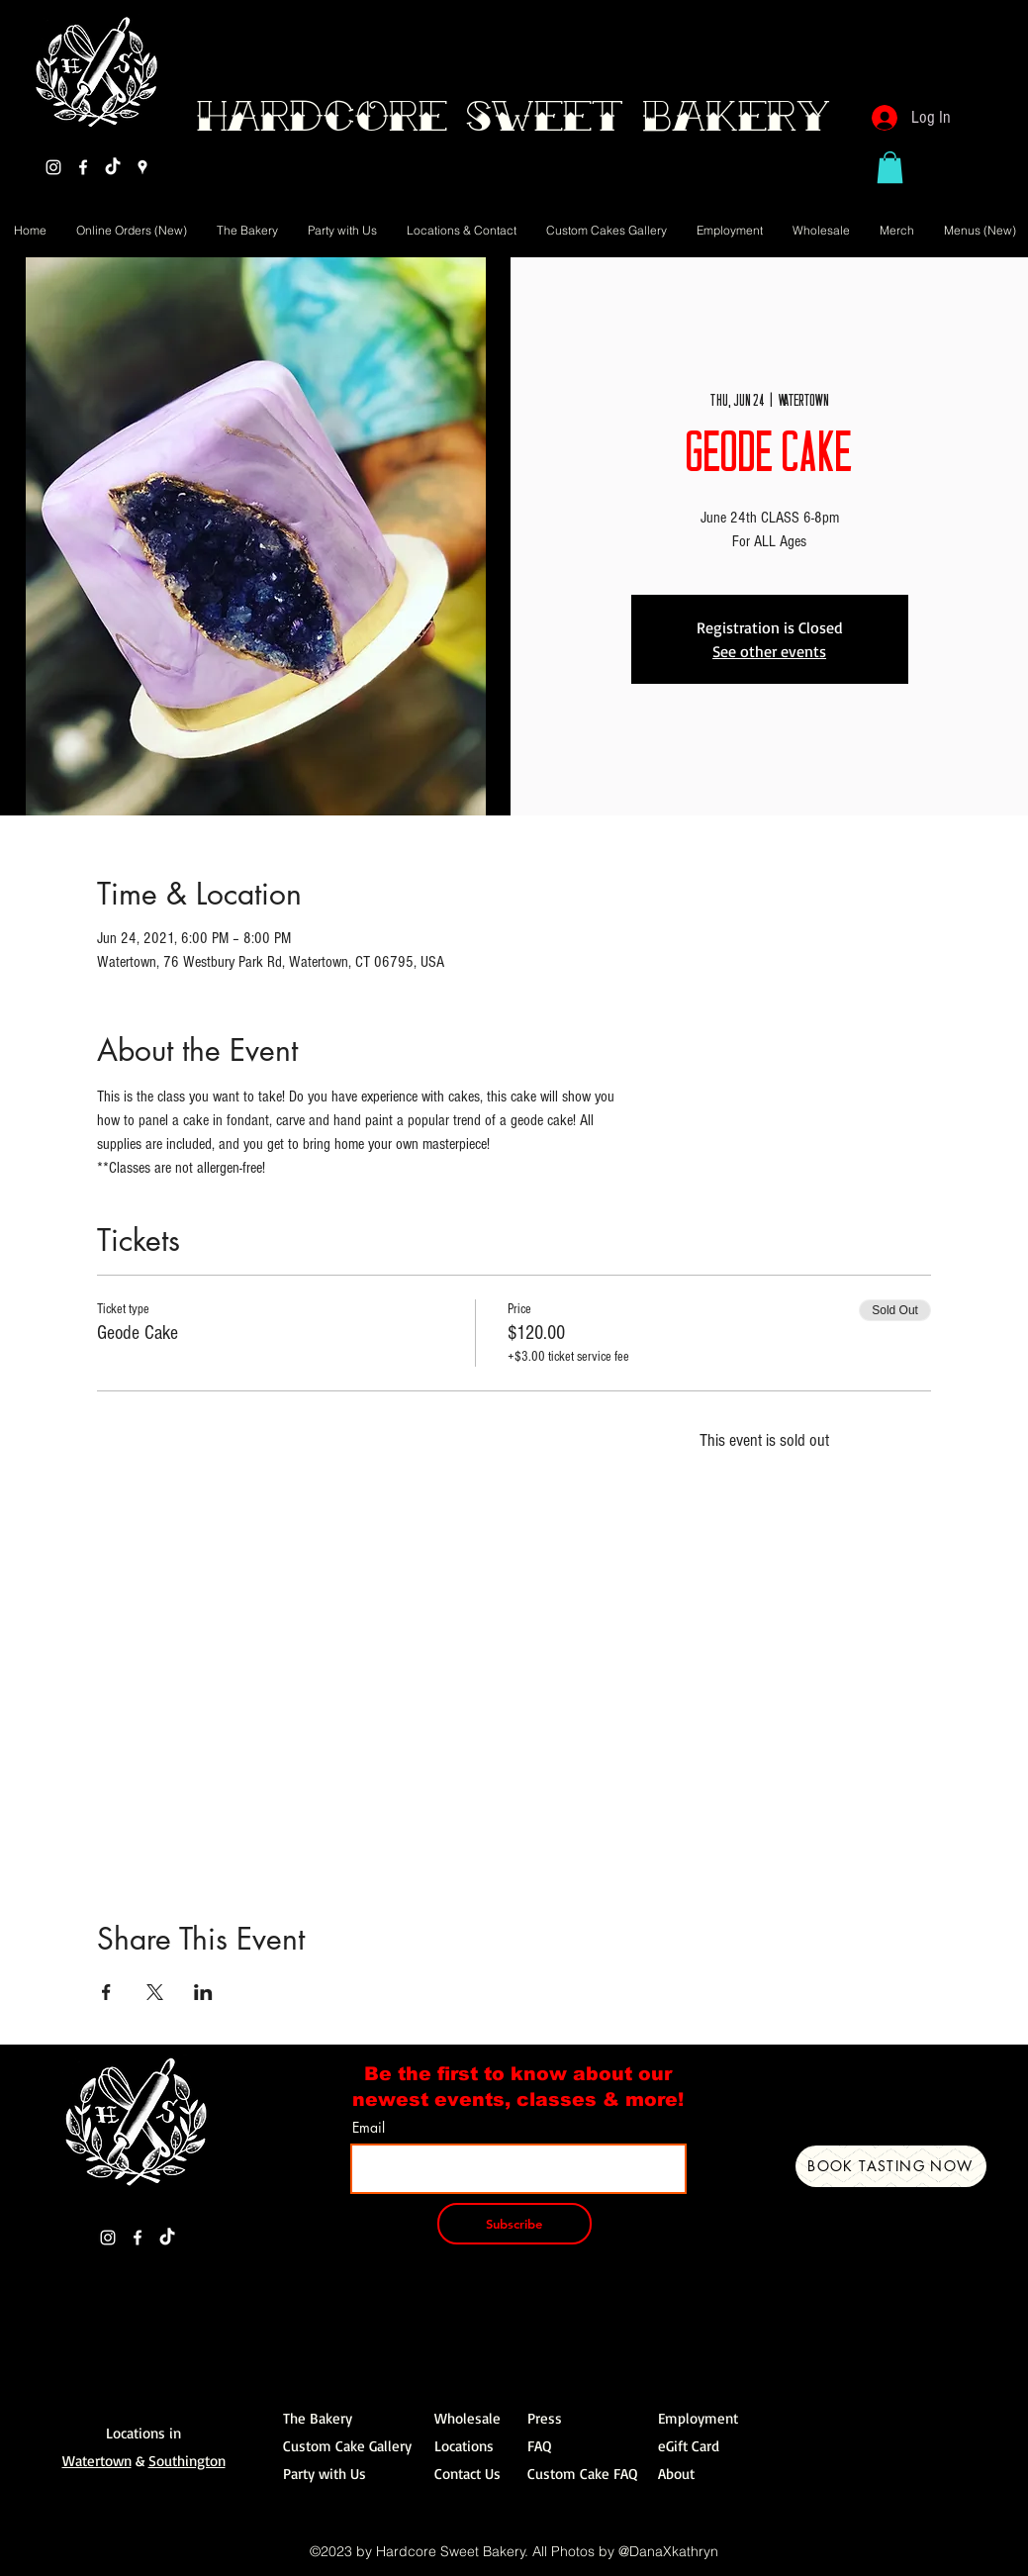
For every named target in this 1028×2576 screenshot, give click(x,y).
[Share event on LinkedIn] (203, 1992)
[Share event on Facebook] (106, 1992)
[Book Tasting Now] (890, 2166)
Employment (698, 2418)
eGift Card (688, 2445)
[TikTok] (113, 167)
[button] (890, 167)
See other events (769, 651)
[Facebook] (83, 167)
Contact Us (467, 2473)
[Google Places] (142, 167)
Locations (464, 2445)
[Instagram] (53, 167)
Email (368, 2128)
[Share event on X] (154, 1992)
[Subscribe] (514, 2223)
